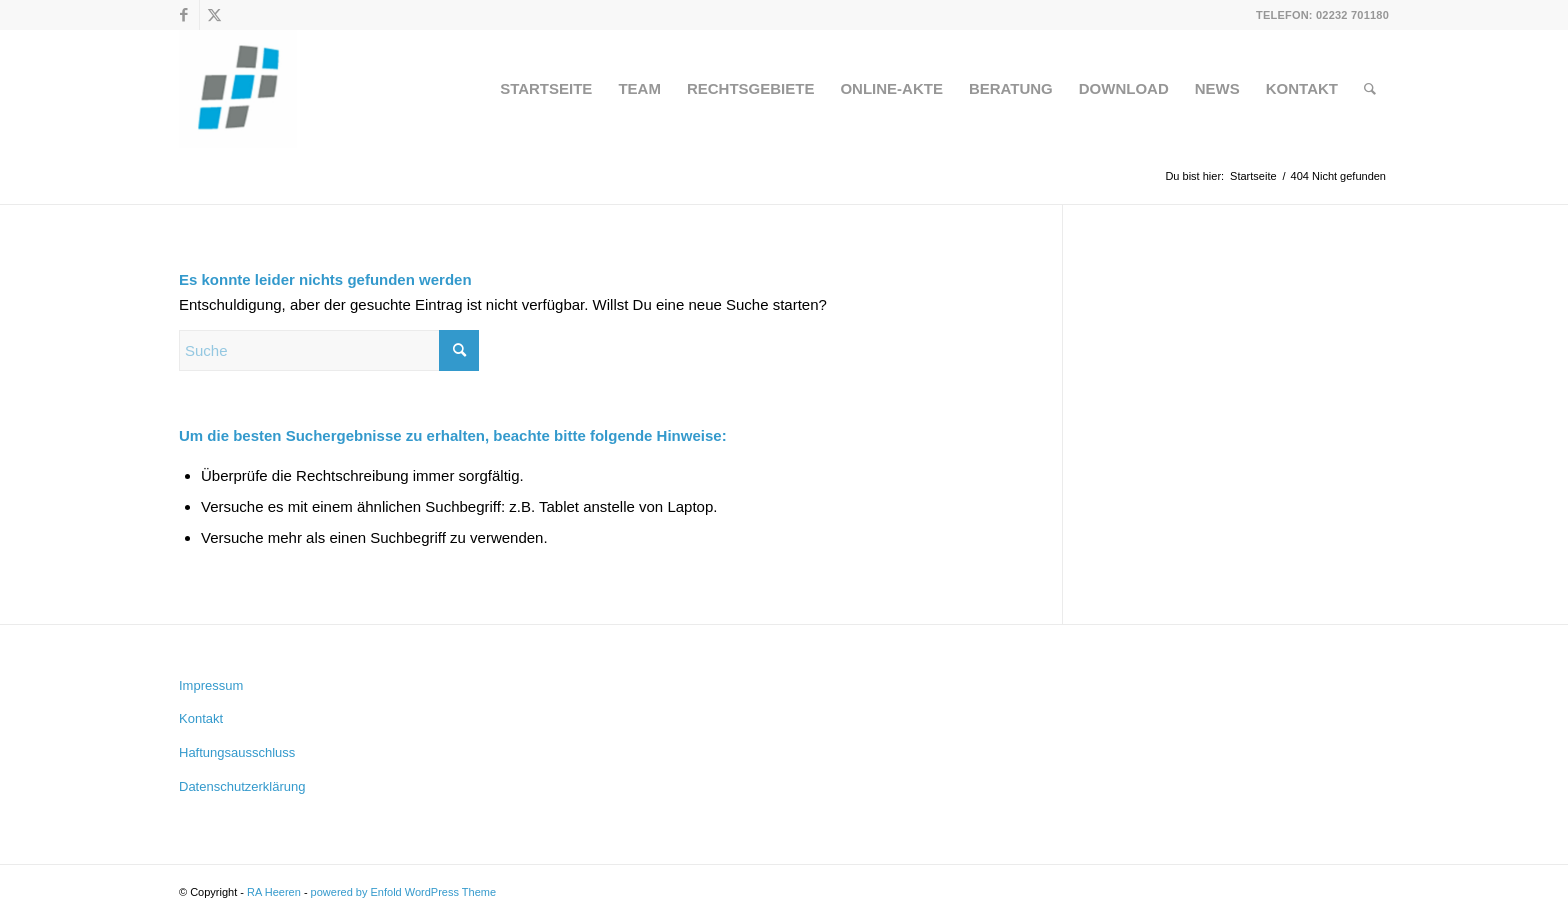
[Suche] (1370, 89)
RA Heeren (274, 892)
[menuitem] (546, 89)
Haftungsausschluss (237, 752)
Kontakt (201, 718)
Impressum (211, 685)
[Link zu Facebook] (184, 15)
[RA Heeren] (238, 89)
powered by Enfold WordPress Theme (403, 892)
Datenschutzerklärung (242, 786)
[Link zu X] (215, 15)
